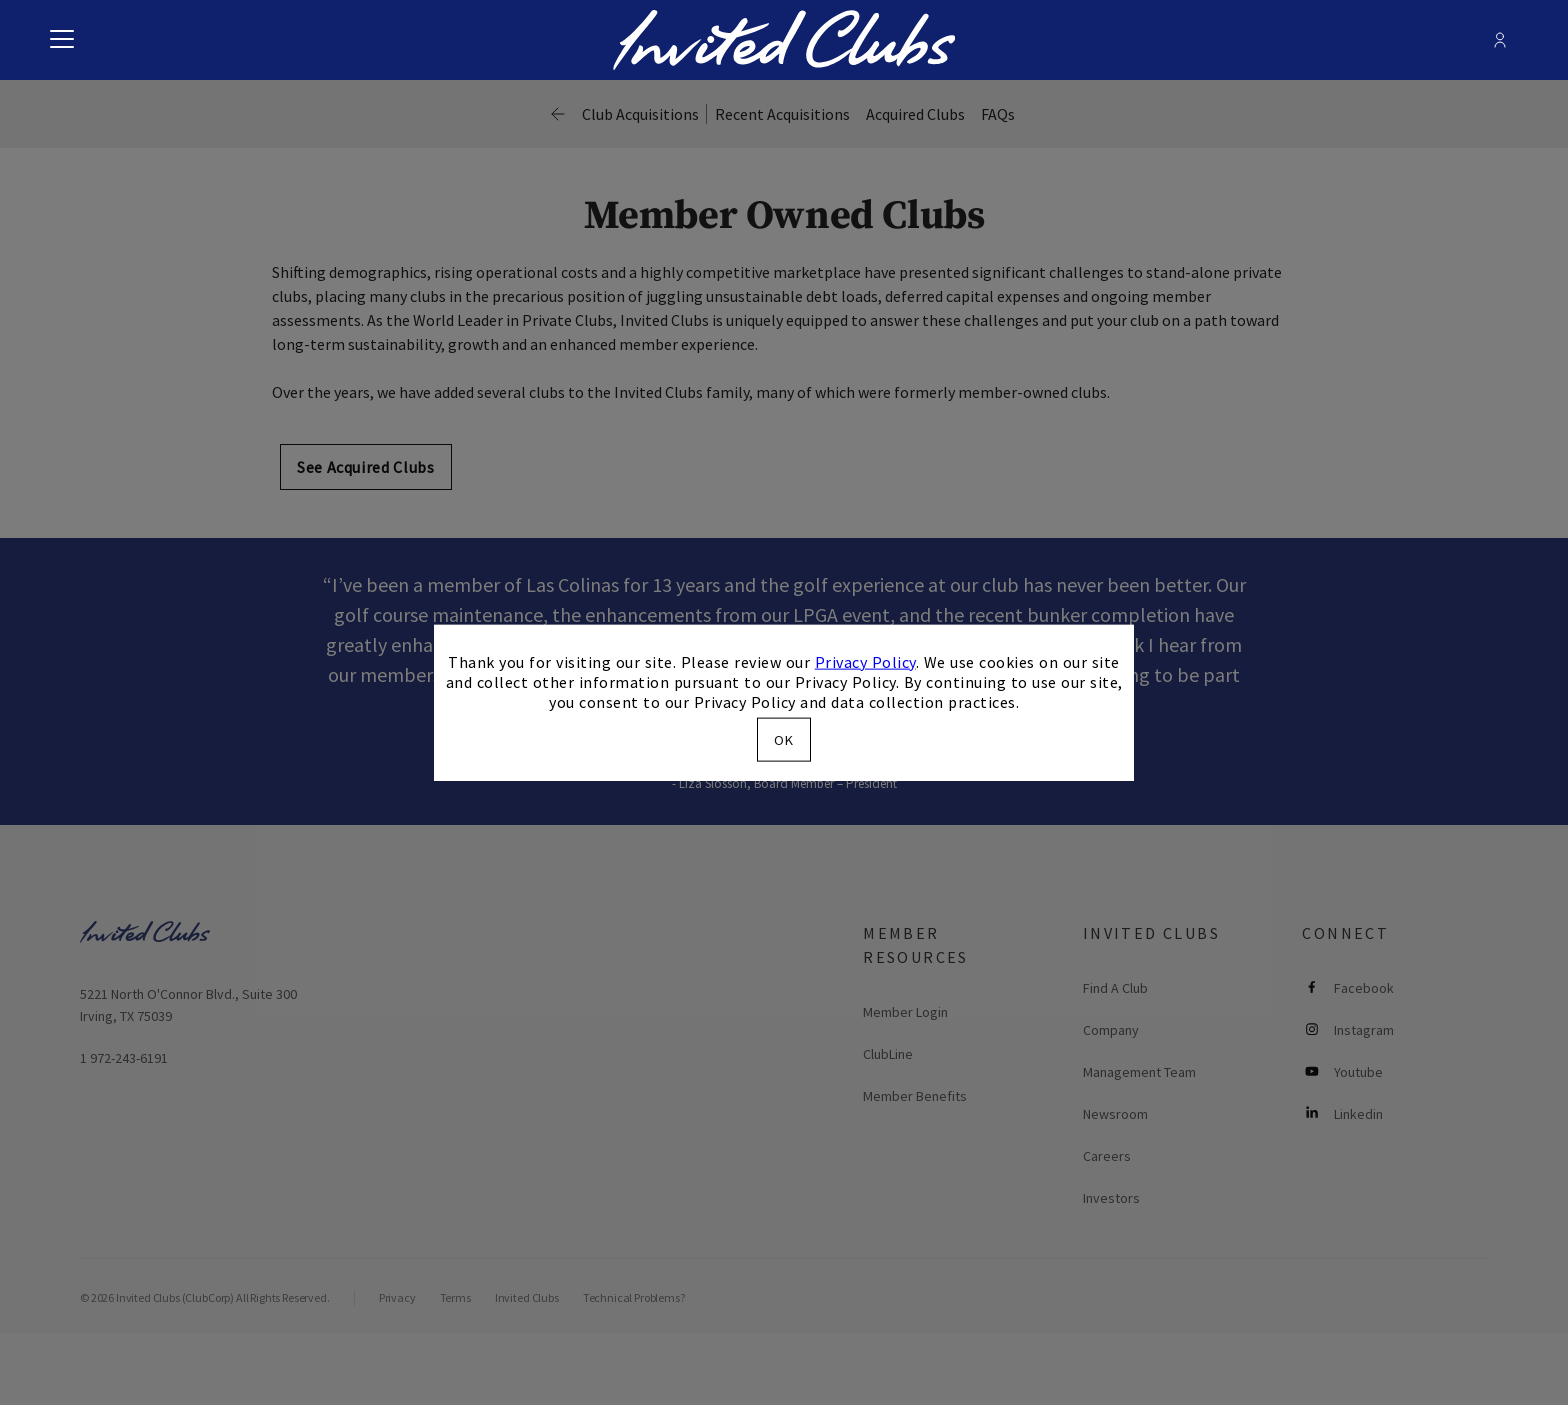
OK (784, 740)
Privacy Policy (865, 661)
